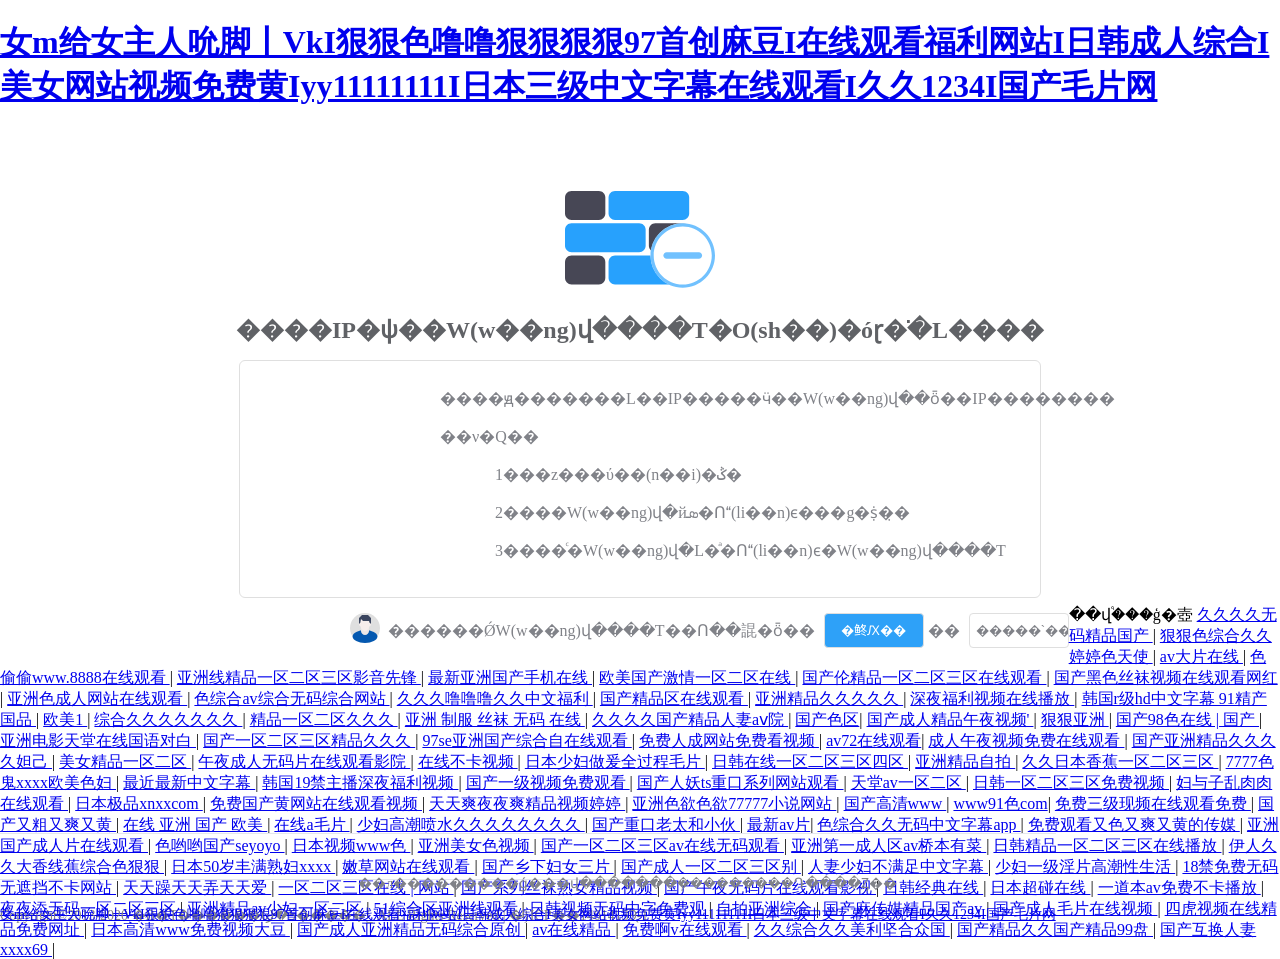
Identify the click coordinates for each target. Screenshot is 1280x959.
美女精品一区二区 (125, 761)
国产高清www (895, 803)
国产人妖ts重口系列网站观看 (740, 782)
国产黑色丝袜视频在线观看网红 (1166, 677)
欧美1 (65, 719)
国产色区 (827, 719)
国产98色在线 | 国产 (1187, 719)
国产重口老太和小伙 (666, 824)
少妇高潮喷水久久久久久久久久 (471, 824)
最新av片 (778, 824)
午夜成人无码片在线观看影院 (304, 761)
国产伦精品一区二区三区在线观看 (924, 677)
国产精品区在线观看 (674, 698)
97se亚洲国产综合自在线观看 (526, 740)
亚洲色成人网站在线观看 (97, 698)
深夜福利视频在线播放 (992, 698)
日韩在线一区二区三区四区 (810, 761)
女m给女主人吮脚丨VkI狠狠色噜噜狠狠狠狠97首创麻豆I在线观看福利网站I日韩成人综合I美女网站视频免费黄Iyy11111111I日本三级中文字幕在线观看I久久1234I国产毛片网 (528, 914)
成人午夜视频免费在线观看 (1026, 740)
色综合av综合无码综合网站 (291, 698)
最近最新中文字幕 (189, 782)
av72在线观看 (873, 740)
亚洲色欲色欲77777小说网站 (734, 803)
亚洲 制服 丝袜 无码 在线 (495, 719)
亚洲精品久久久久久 (829, 698)
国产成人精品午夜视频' (950, 719)
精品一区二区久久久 (324, 719)
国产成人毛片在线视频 (1075, 908)
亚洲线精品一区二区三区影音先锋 (299, 677)
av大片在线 (1201, 656)
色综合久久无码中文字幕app (918, 824)
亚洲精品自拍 (965, 761)
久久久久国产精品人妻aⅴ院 (690, 719)
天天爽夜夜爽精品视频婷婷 (527, 803)
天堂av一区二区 (908, 782)
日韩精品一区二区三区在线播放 (1107, 845)
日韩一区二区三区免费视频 (1071, 782)
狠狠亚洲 (1075, 719)
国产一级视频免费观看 (548, 782)
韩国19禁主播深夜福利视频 (360, 782)
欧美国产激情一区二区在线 (697, 677)
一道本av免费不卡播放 (1179, 887)
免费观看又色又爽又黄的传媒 (1134, 824)
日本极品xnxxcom (139, 803)
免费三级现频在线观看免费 (1153, 803)
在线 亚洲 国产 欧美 (195, 824)
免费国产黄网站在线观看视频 (316, 803)
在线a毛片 (311, 824)
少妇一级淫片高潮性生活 (1085, 866)
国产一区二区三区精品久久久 (309, 740)
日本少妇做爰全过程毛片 (615, 761)
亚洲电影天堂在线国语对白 (98, 740)
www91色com (1000, 803)
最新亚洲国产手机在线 (510, 677)
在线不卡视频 (468, 761)
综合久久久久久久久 (168, 719)
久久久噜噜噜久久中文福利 (495, 698)
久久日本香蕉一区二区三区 (1120, 761)
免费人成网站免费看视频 (729, 740)
